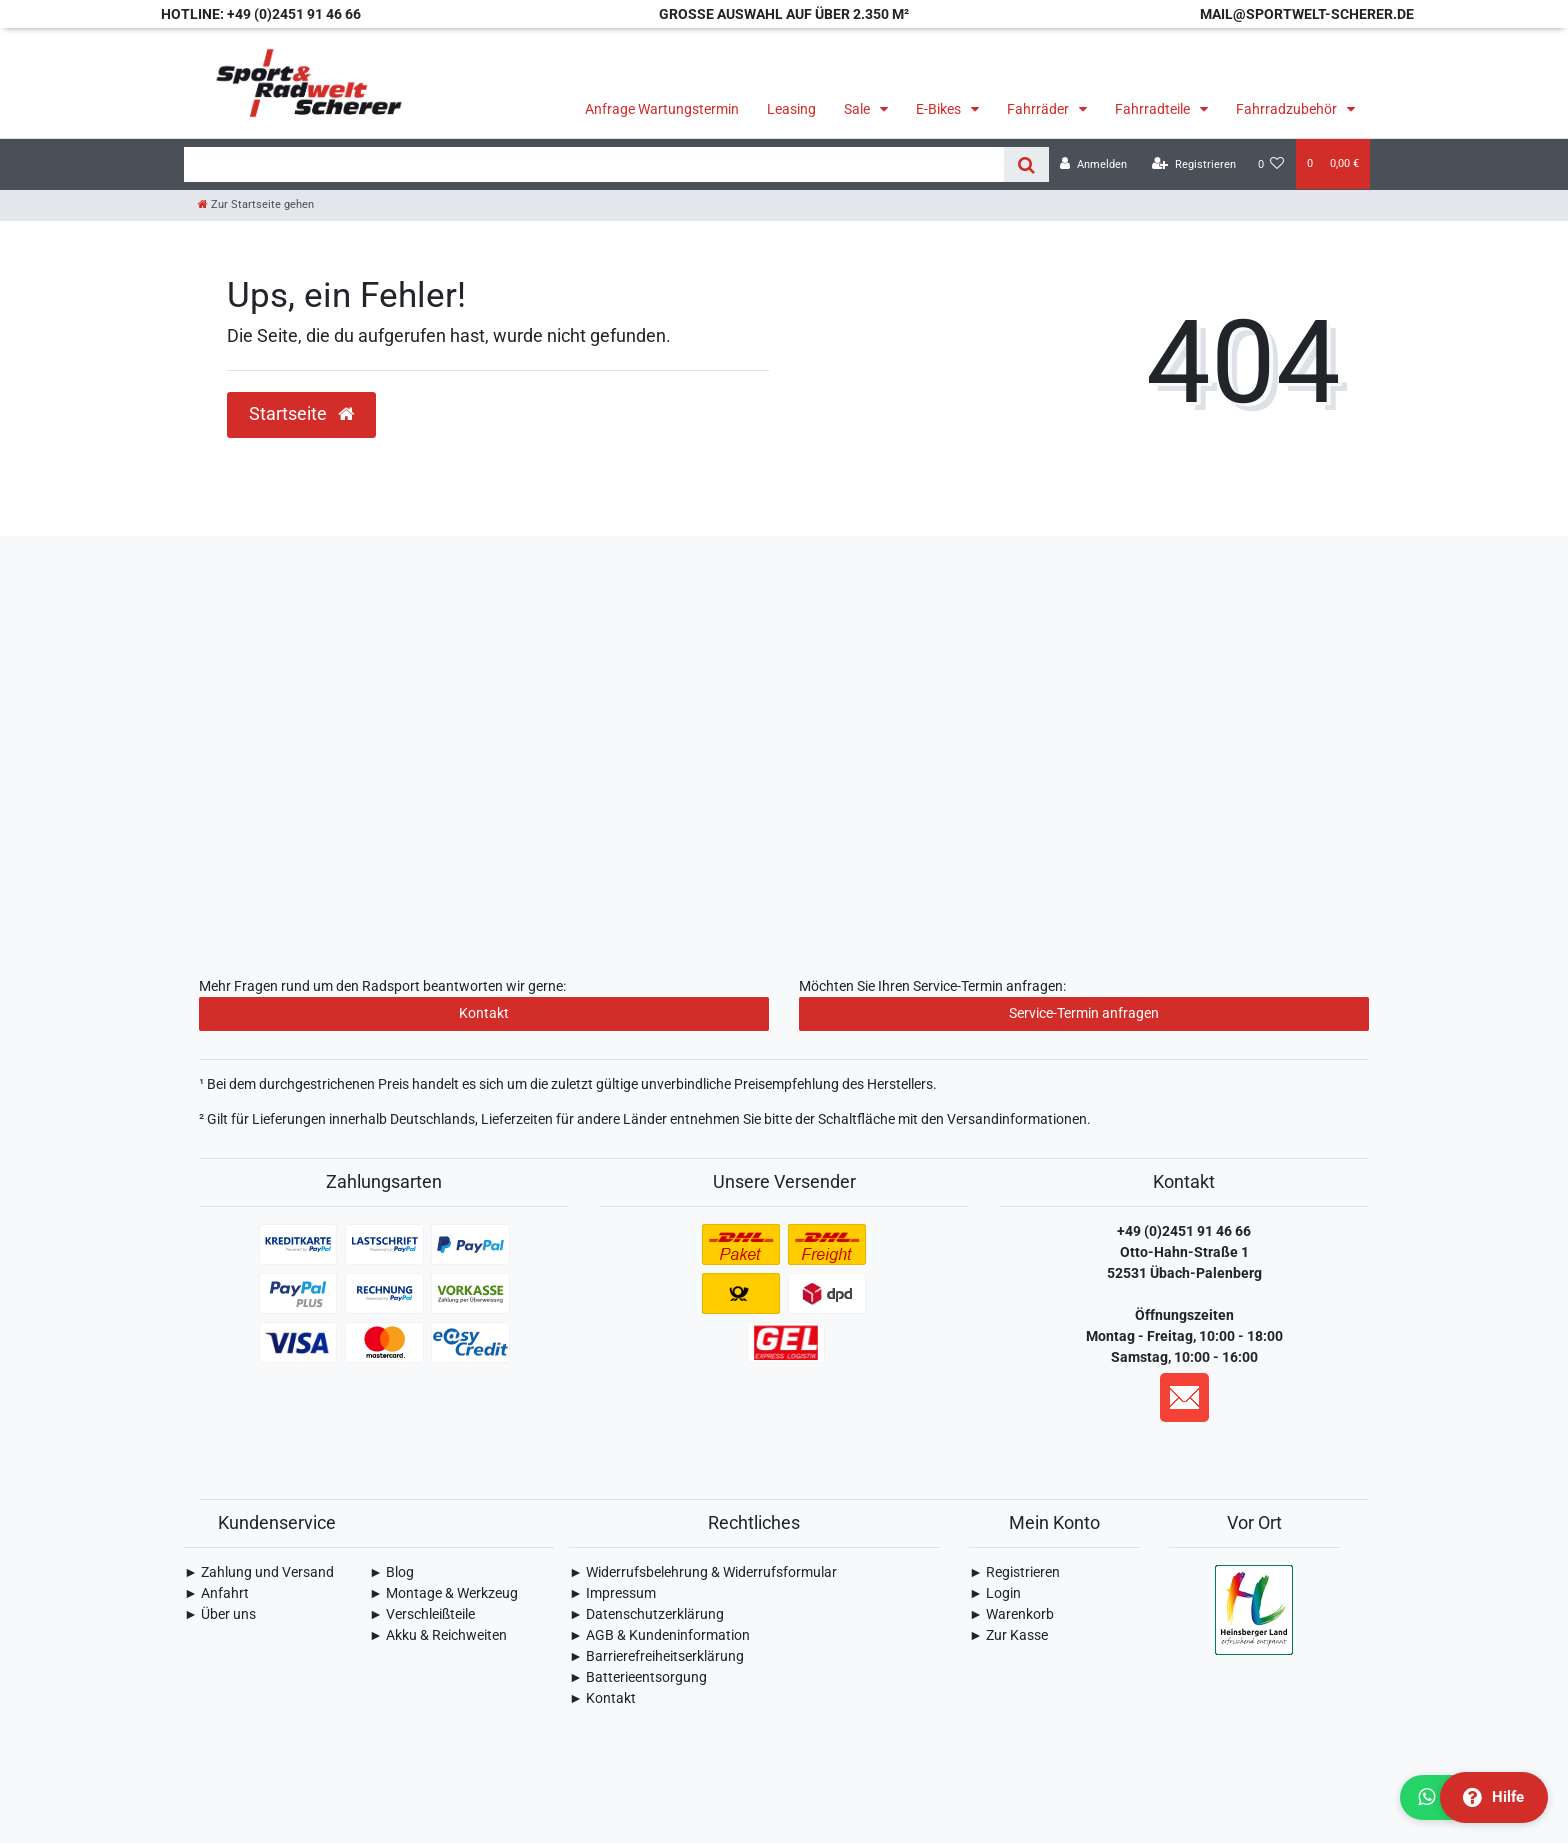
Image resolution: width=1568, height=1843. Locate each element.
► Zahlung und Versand (259, 1572)
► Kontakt (602, 1698)
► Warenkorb (1011, 1614)
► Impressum (612, 1593)
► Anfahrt (216, 1593)
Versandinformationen (1017, 1119)
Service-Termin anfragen (1084, 1013)
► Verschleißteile (422, 1614)
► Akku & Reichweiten (438, 1635)
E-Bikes (940, 109)
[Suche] (1026, 164)
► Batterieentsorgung (638, 1677)
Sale (858, 109)
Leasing (791, 109)
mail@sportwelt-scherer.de (1307, 14)
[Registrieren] (1194, 164)
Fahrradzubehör (1288, 109)
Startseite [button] (301, 414)
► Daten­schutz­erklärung (646, 1614)
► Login (995, 1593)
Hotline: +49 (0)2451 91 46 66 (261, 14)
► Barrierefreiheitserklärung (656, 1656)
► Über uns (220, 1614)
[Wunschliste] (1271, 164)
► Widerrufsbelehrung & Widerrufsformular (703, 1572)
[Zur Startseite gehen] (256, 204)
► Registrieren (1014, 1572)
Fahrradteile (1154, 109)
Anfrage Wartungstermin (662, 109)
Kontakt (484, 1013)
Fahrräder (1039, 109)
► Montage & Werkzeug (443, 1593)
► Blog (391, 1572)
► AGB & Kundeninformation (659, 1635)
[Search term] (594, 164)
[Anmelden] (1093, 164)
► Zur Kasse (1008, 1635)
